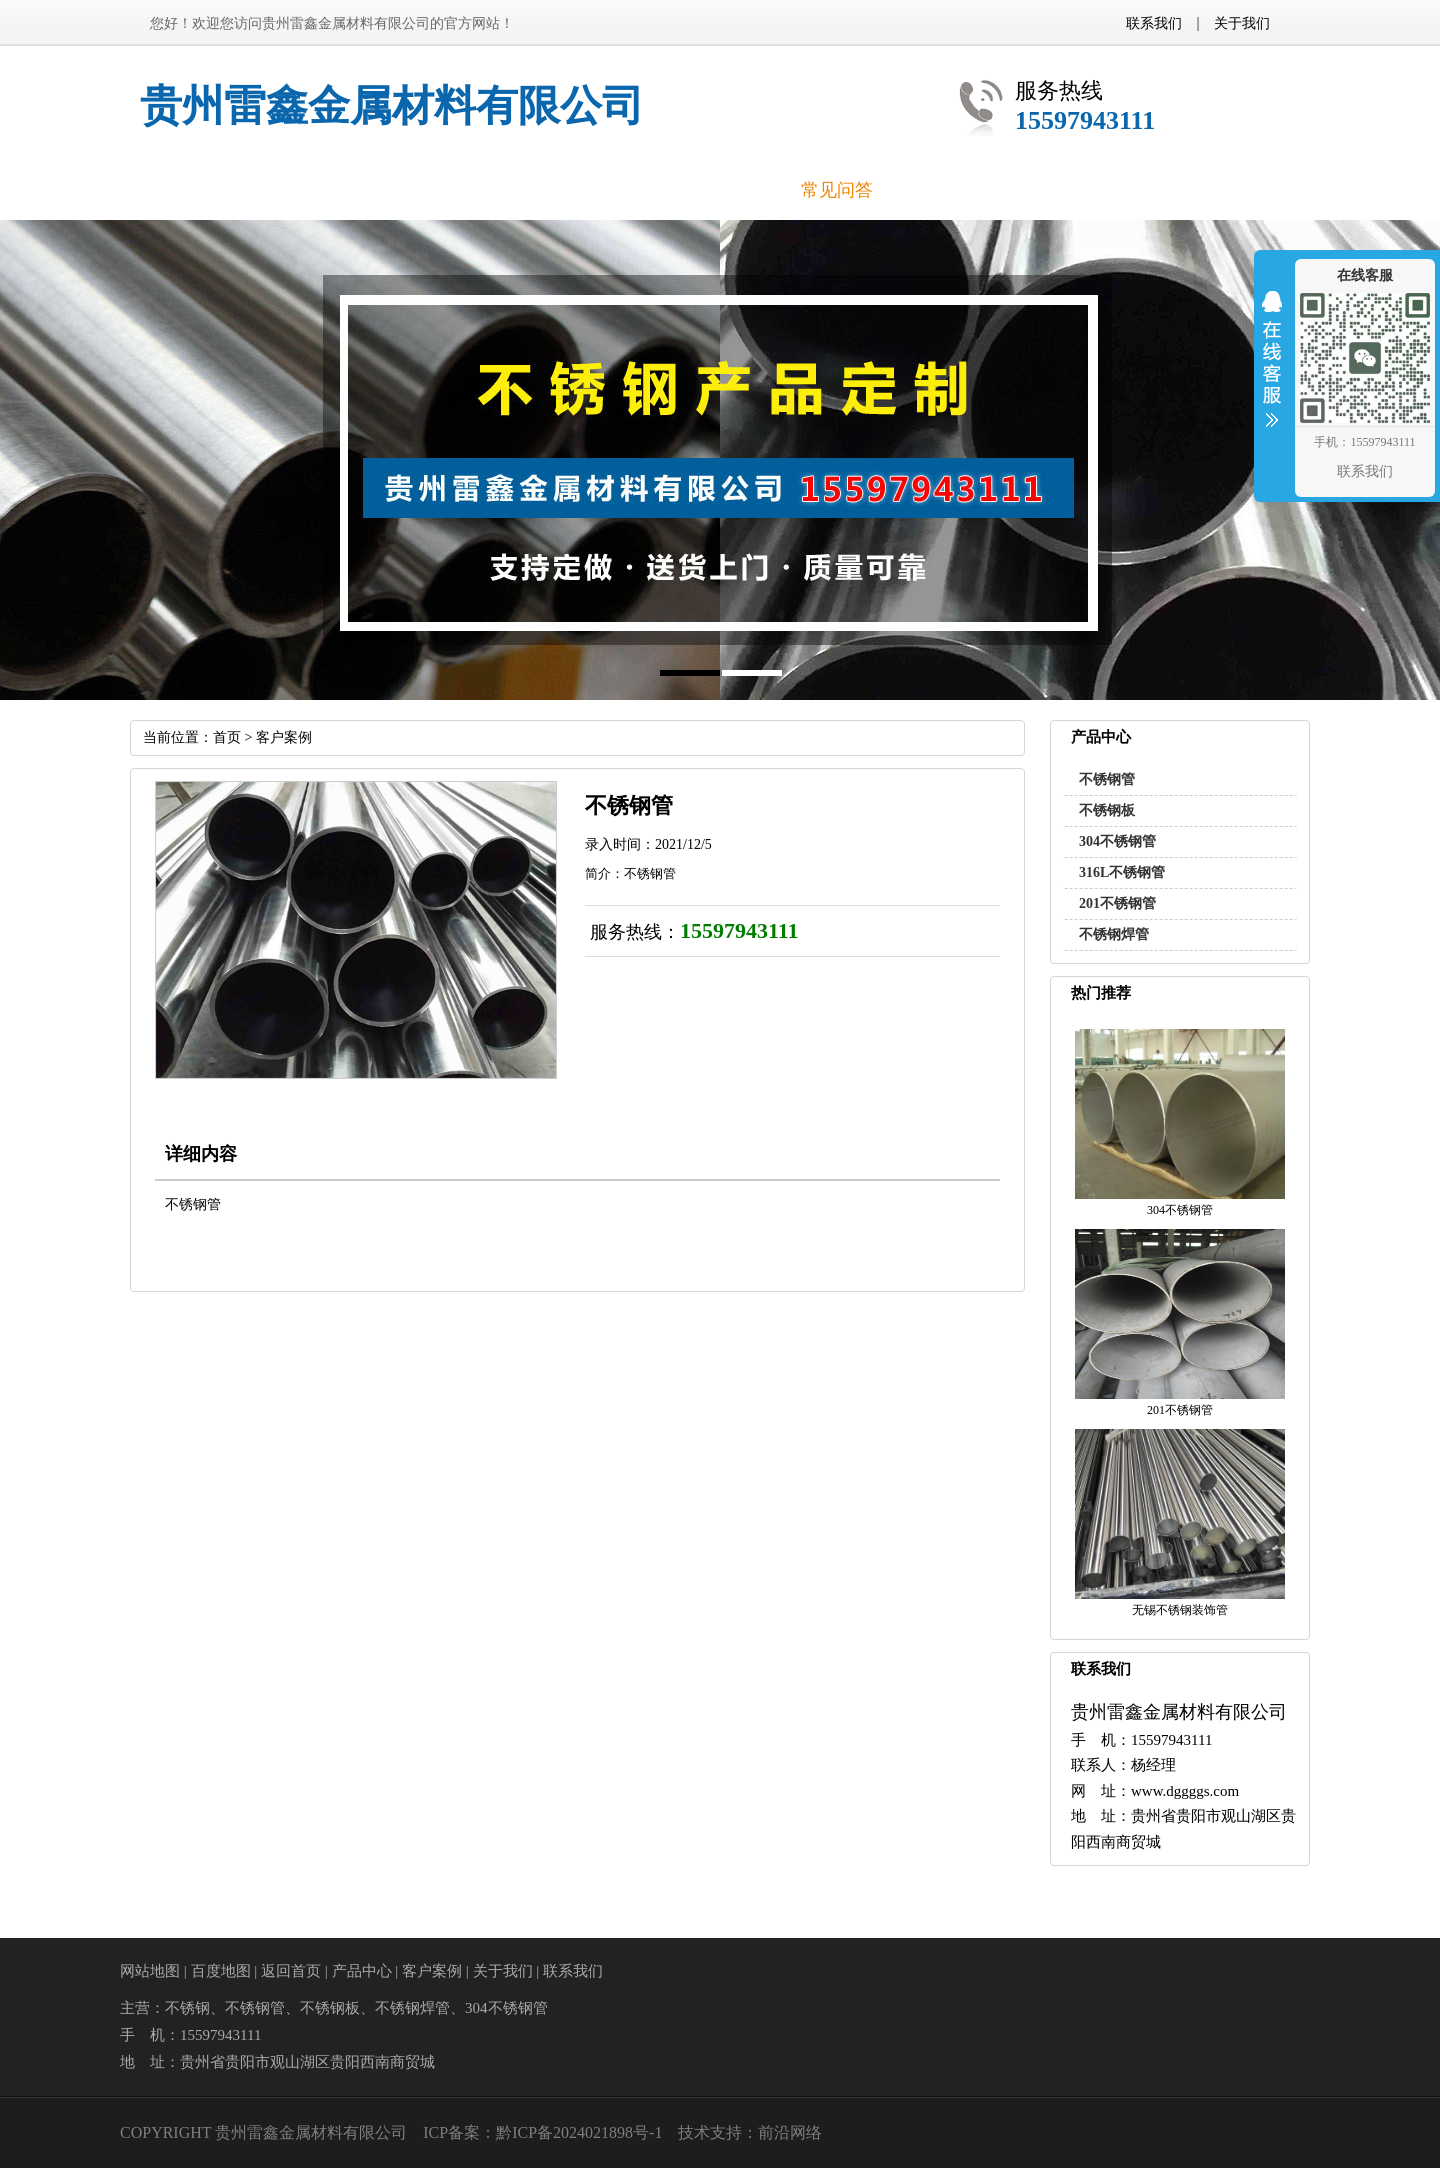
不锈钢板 (1107, 810)
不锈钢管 (1107, 779)
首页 (227, 737)
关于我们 (1242, 23)
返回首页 (291, 1971)
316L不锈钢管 (1122, 872)
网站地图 (150, 1971)
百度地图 (221, 1971)
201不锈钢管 (1117, 903)
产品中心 (362, 1971)
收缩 (1272, 372)
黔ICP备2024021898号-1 (579, 2132)
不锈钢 (187, 2008)
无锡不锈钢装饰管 (1180, 1610)
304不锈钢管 (1117, 841)
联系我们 (1154, 23)
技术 (694, 2132)
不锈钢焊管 (1114, 934)
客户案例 (284, 737)
